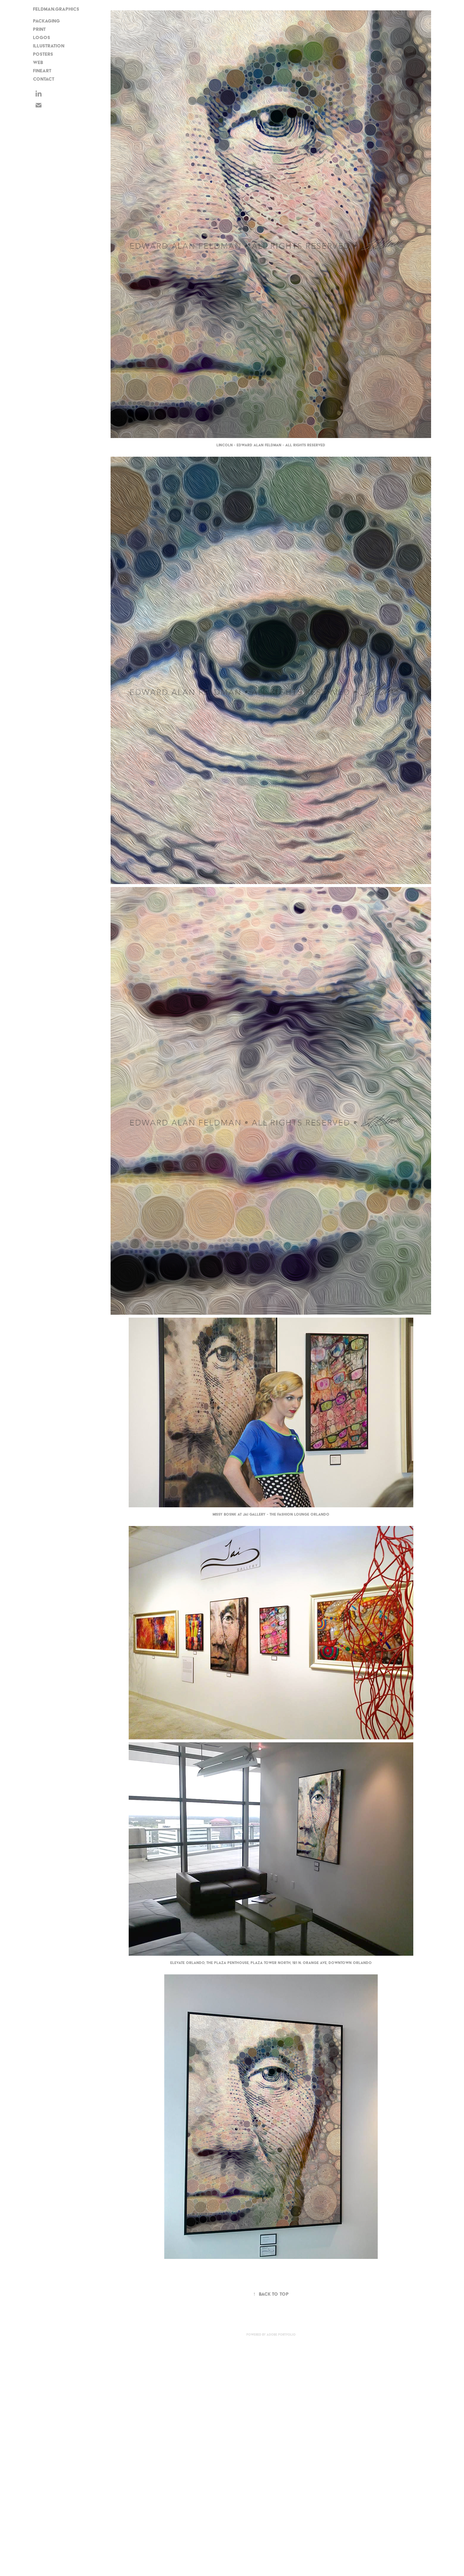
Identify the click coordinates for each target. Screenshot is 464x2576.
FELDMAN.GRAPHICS (56, 9)
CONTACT (43, 79)
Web (38, 62)
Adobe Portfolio (281, 2335)
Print (39, 29)
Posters (43, 54)
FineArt (42, 70)
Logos (41, 37)
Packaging (46, 21)
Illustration (48, 46)
